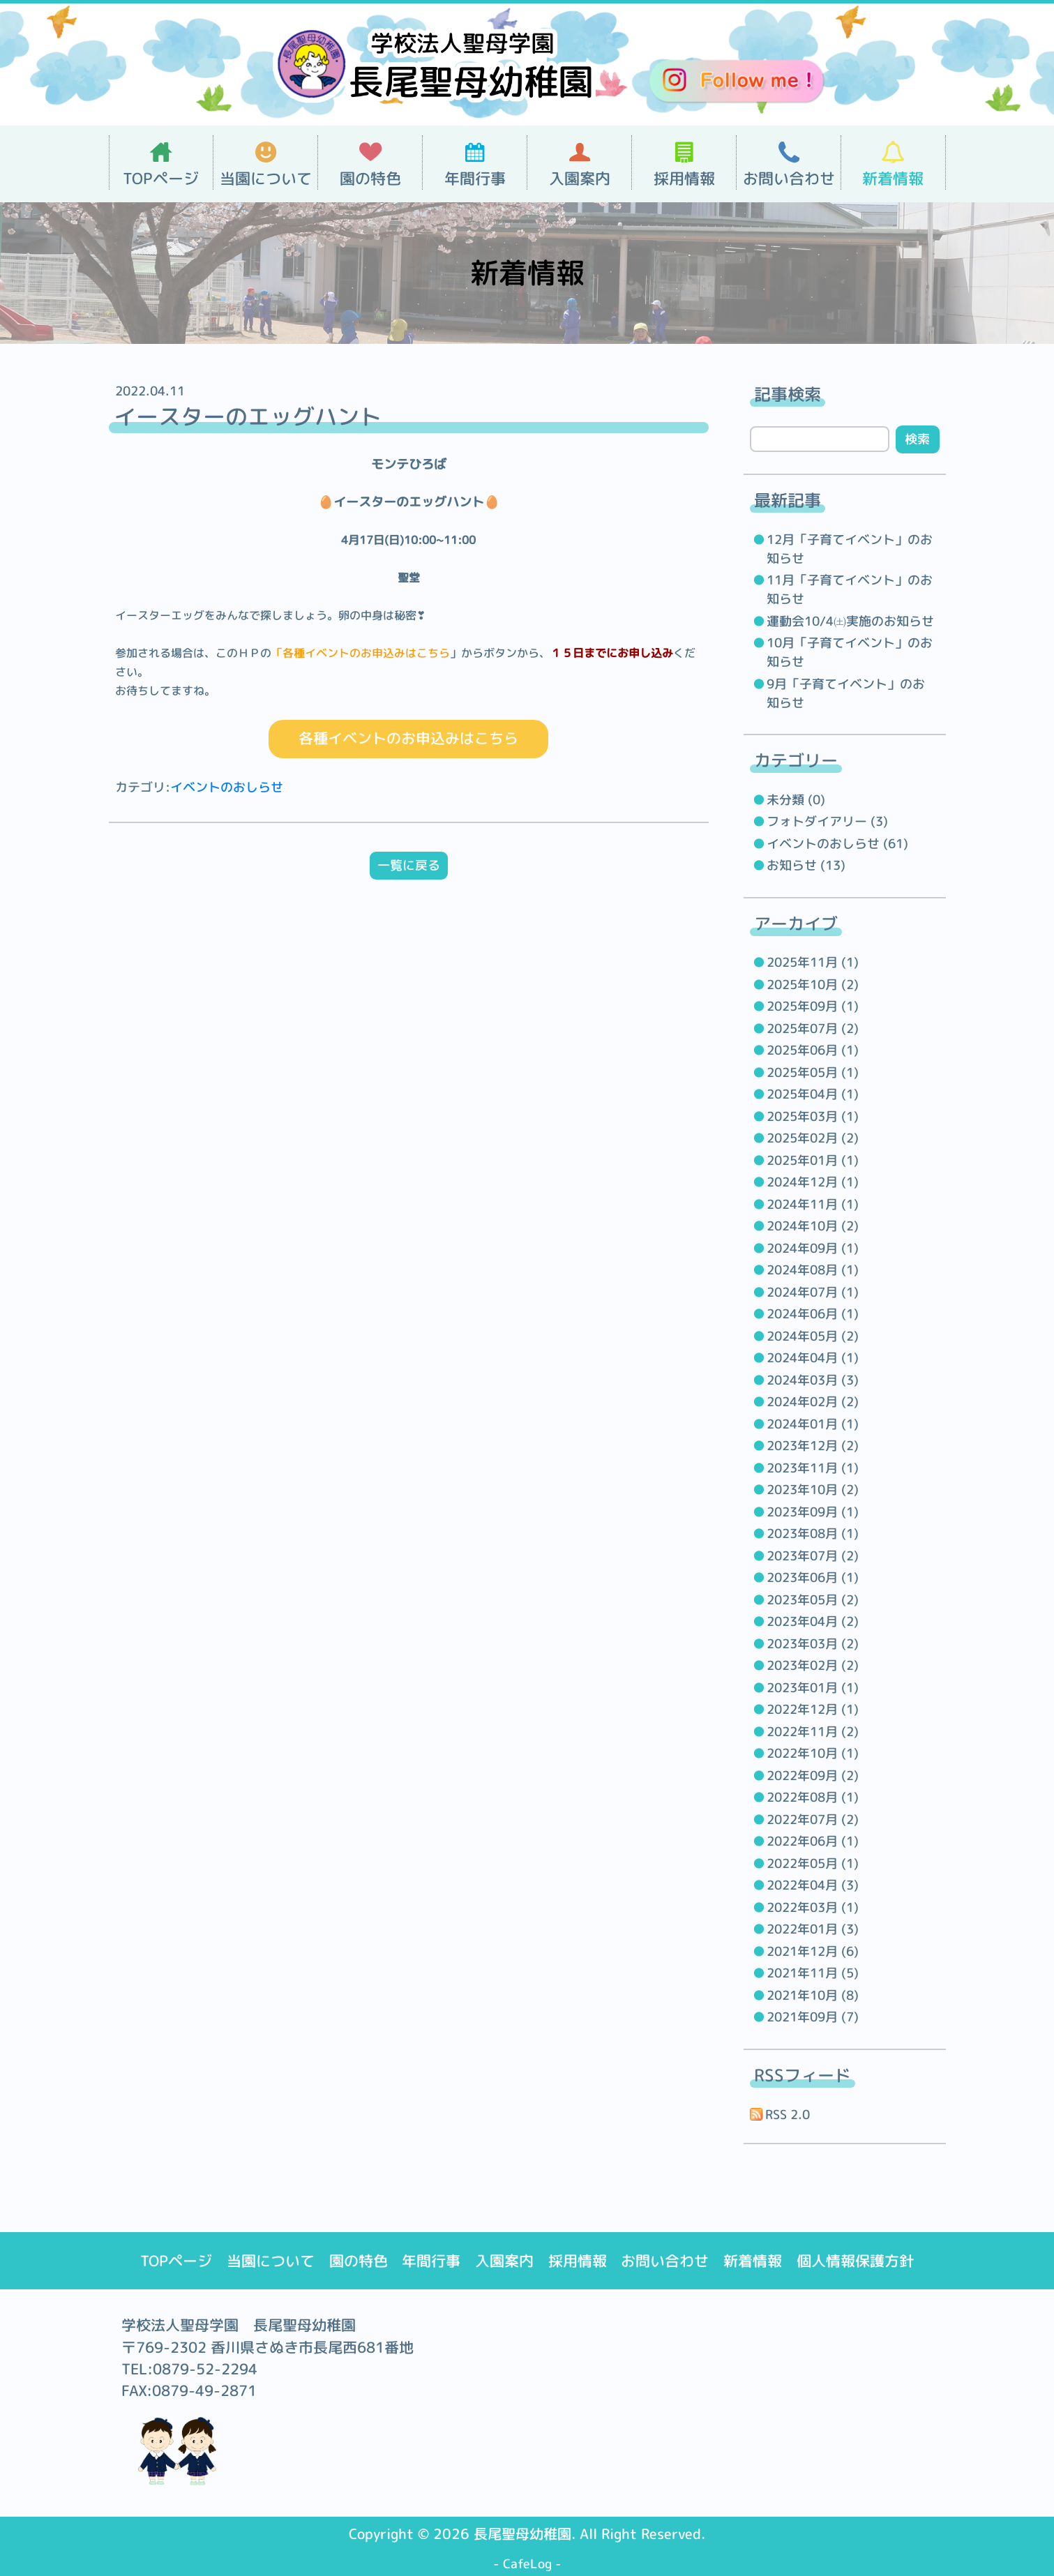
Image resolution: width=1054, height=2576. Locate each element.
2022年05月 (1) (813, 1863)
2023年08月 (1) (813, 1533)
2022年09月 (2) (813, 1775)
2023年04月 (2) (813, 1621)
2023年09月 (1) (813, 1512)
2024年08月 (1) (813, 1270)
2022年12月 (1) (813, 1709)
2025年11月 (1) (813, 962)
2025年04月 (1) (813, 1094)
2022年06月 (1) (813, 1841)
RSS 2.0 (780, 2114)
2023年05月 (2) (813, 1600)
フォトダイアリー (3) (827, 821)
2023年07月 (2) (813, 1556)
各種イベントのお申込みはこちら (408, 739)
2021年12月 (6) (813, 1951)
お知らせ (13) (806, 865)
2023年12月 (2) (813, 1445)
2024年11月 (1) (813, 1204)
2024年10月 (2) (813, 1226)
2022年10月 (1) (813, 1753)
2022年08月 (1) (813, 1797)
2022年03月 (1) (813, 1907)
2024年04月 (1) (813, 1357)
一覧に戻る (408, 866)
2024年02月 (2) (813, 1401)
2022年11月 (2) (813, 1731)
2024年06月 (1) (813, 1314)
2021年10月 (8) (813, 1995)
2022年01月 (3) (813, 1929)
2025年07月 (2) (813, 1028)
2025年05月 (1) (813, 1072)
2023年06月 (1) (813, 1577)
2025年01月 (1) (813, 1160)
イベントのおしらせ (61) (837, 843)
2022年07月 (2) (813, 1819)
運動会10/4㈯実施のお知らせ (850, 621)
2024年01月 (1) (813, 1424)
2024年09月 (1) (813, 1248)
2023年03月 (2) (813, 1643)
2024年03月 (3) (813, 1380)
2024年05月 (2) (813, 1336)
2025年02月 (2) (813, 1138)
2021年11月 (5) (813, 1973)
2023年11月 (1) (813, 1468)
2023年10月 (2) (813, 1489)
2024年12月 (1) (813, 1182)
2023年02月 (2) (813, 1665)
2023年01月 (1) (813, 1687)
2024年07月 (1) (813, 1292)
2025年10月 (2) (813, 984)
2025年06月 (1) (813, 1050)
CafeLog (527, 2564)
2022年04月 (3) (813, 1885)
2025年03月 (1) (813, 1116)
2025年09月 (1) (813, 1006)
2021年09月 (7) (813, 2017)
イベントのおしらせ (226, 788)
